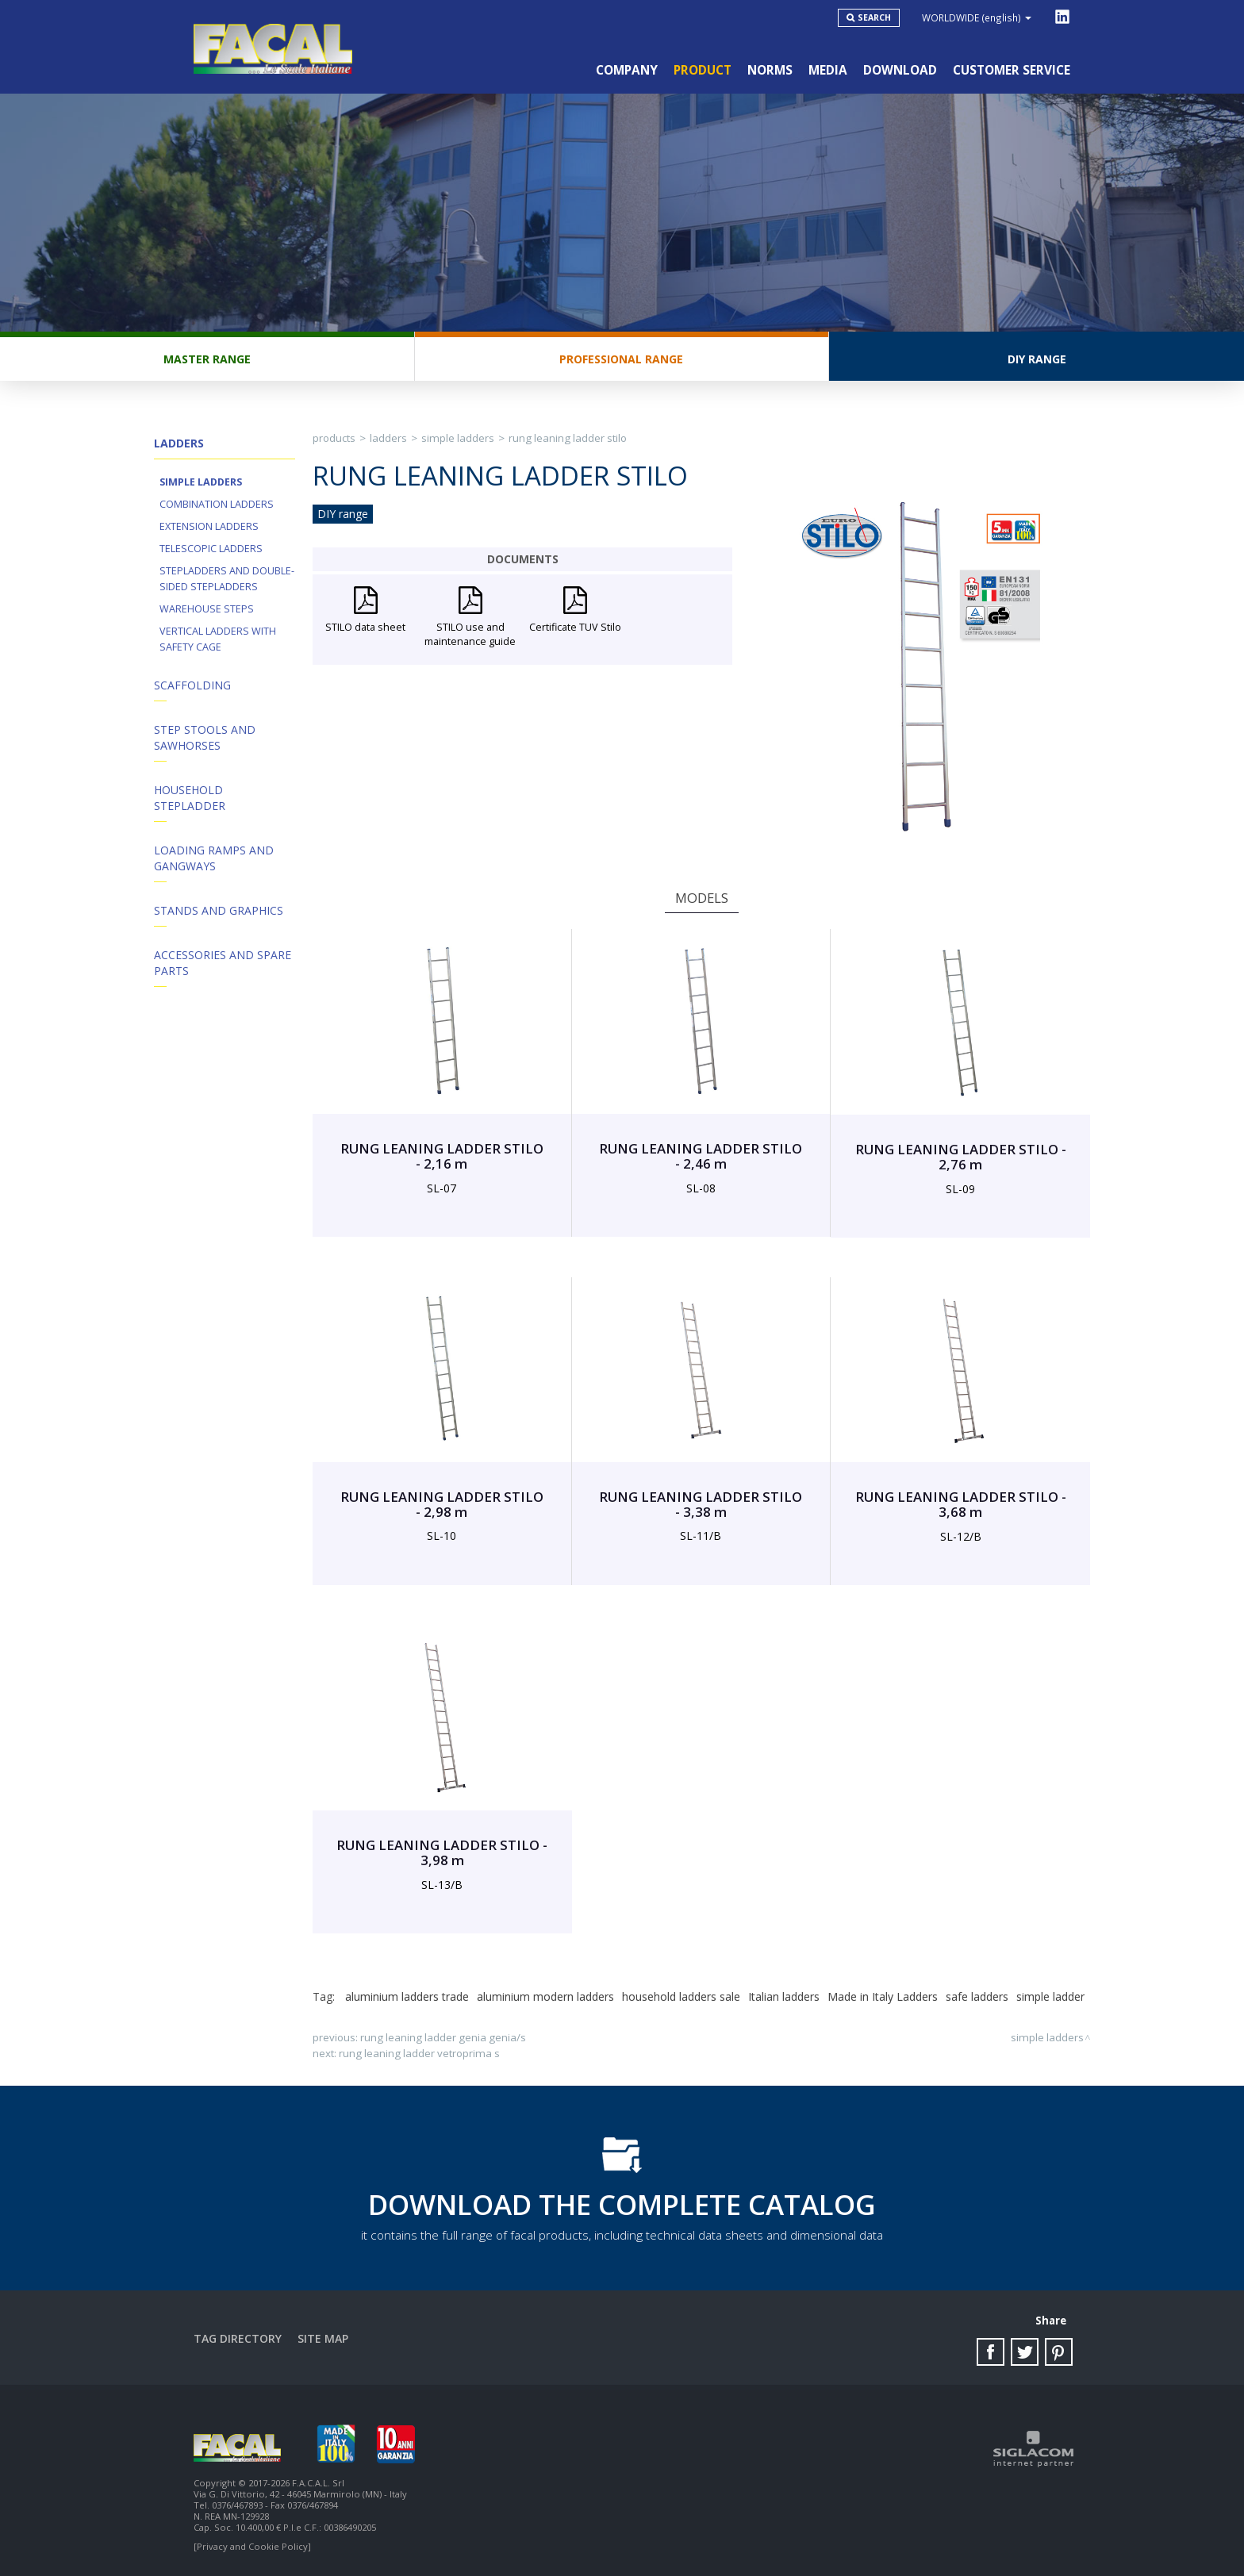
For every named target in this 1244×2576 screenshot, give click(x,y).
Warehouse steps (206, 609)
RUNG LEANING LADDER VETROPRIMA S (419, 2053)
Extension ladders (209, 526)
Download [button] (900, 70)
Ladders (388, 438)
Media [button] (827, 70)
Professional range (621, 359)
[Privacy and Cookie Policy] (252, 2546)
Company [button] (627, 70)
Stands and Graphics (218, 910)
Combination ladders (216, 504)
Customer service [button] (1011, 70)
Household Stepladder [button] (189, 797)
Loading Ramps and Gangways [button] (214, 858)
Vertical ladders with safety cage (217, 639)
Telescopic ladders (211, 548)
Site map (323, 2338)
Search (874, 17)
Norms (770, 70)
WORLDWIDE (976, 17)
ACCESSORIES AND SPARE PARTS (222, 962)
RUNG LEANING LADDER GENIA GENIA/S (443, 2037)
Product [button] (702, 70)
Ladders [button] (179, 443)
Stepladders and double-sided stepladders (226, 578)
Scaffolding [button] (192, 685)
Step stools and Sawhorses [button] (204, 737)
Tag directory (238, 2338)
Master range (207, 359)
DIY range (1037, 359)
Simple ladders (200, 482)
